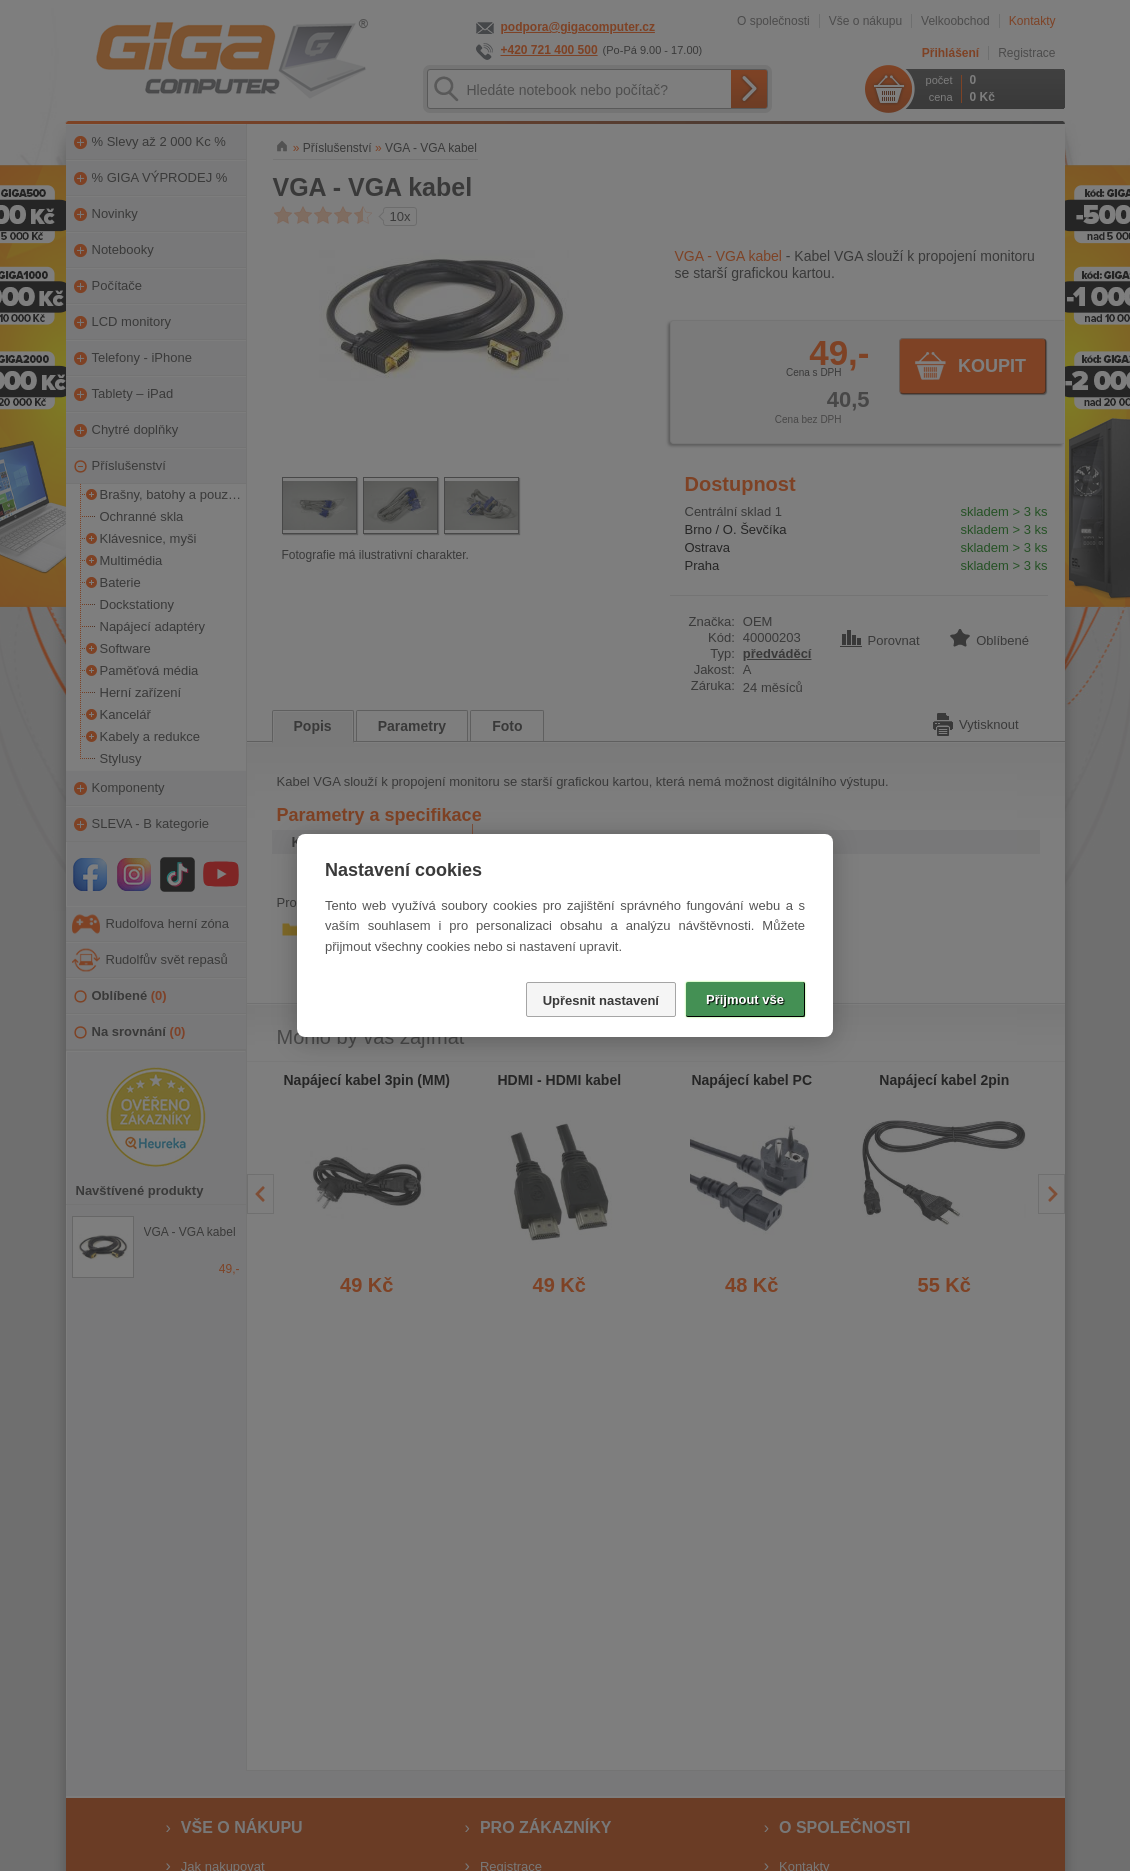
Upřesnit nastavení (601, 1000)
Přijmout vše (745, 999)
